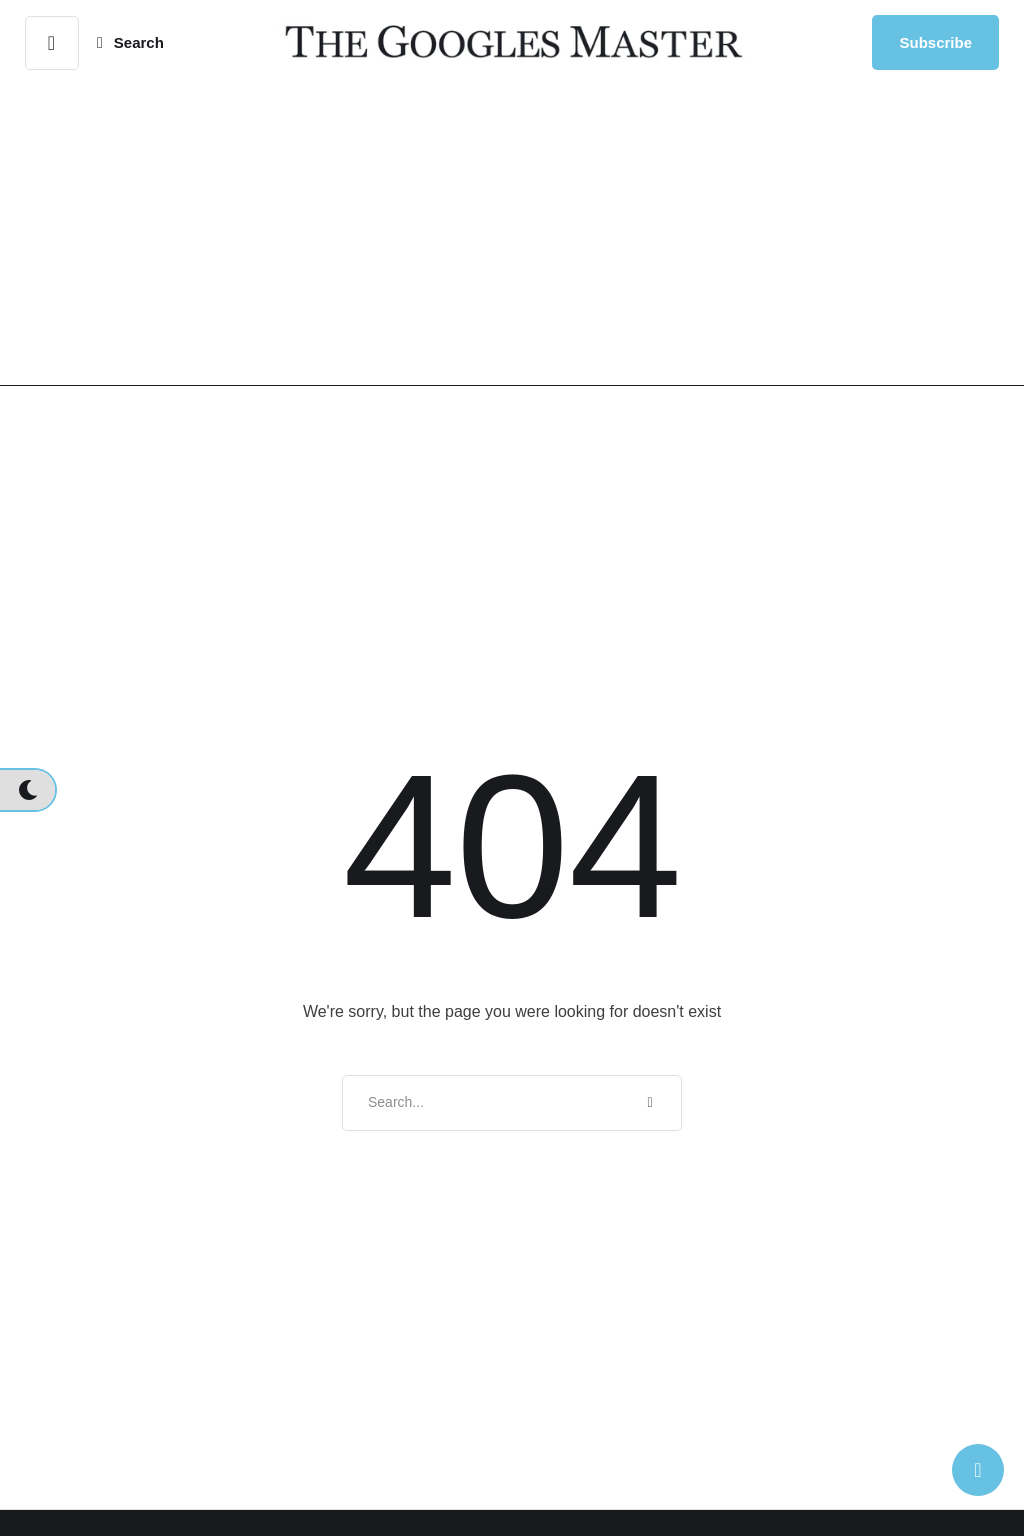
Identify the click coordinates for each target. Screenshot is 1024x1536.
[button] (52, 43)
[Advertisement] (512, 235)
